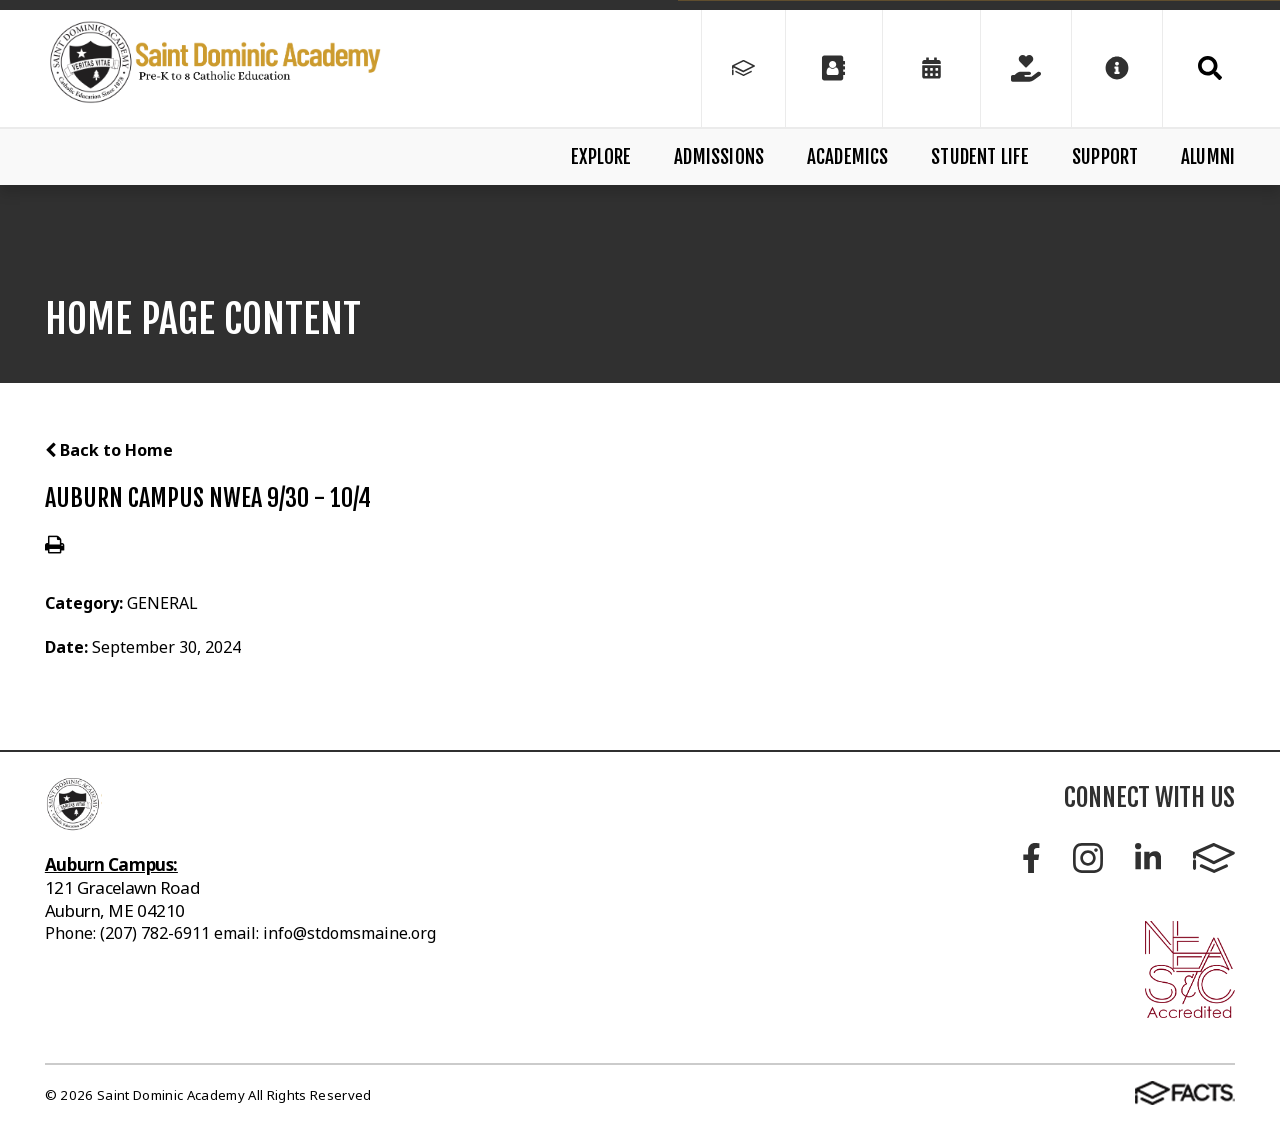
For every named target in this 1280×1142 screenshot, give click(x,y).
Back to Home (109, 450)
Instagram (1088, 858)
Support (1105, 157)
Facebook (1031, 858)
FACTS (1214, 858)
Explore (601, 157)
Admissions (719, 157)
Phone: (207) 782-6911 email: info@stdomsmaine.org (240, 933)
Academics (848, 157)
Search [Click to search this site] (1210, 68)
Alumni (1208, 157)
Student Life (980, 157)
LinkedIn (1148, 858)
